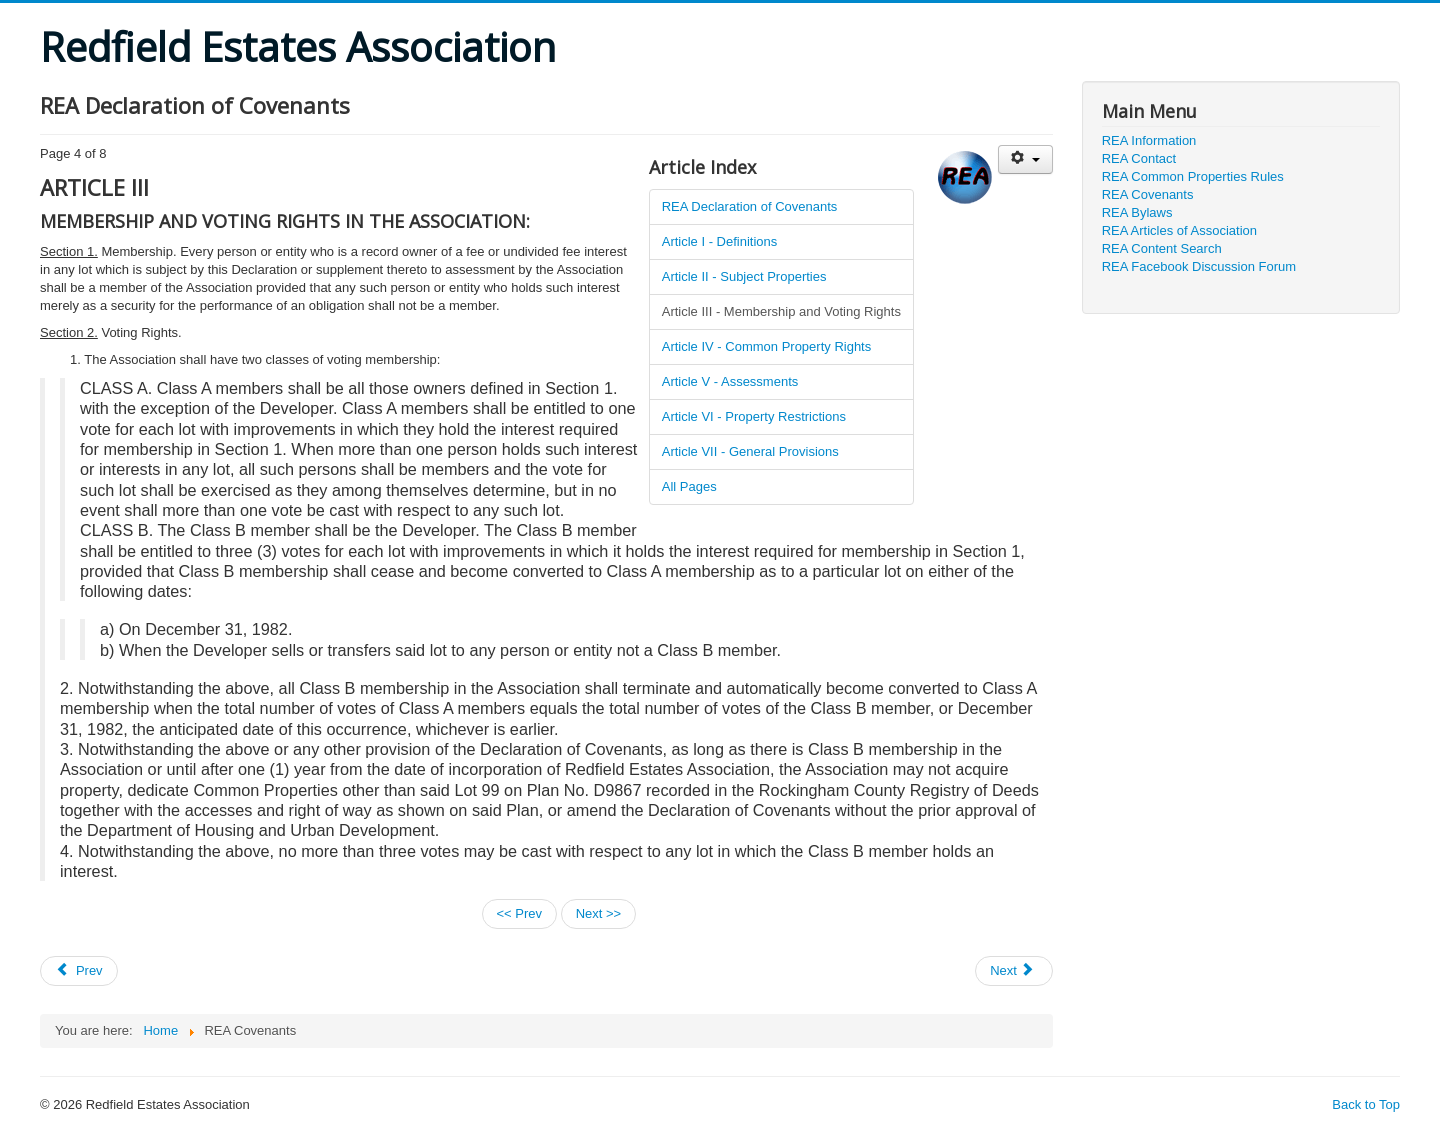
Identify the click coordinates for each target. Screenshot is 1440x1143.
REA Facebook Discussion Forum (1199, 266)
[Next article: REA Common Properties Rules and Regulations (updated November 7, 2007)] (1014, 971)
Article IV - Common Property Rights (767, 346)
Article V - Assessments (730, 381)
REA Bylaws (1137, 212)
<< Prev (520, 913)
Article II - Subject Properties (744, 276)
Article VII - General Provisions (750, 451)
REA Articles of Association (1179, 230)
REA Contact (1139, 158)
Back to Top (1366, 1104)
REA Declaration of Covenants (750, 206)
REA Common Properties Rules (1193, 176)
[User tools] (1025, 159)
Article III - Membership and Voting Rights (781, 311)
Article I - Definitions (720, 241)
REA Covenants (1148, 194)
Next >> (599, 913)
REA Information (1149, 140)
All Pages (689, 486)
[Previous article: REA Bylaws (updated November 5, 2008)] (79, 971)
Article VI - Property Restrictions (754, 416)
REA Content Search (1162, 248)
